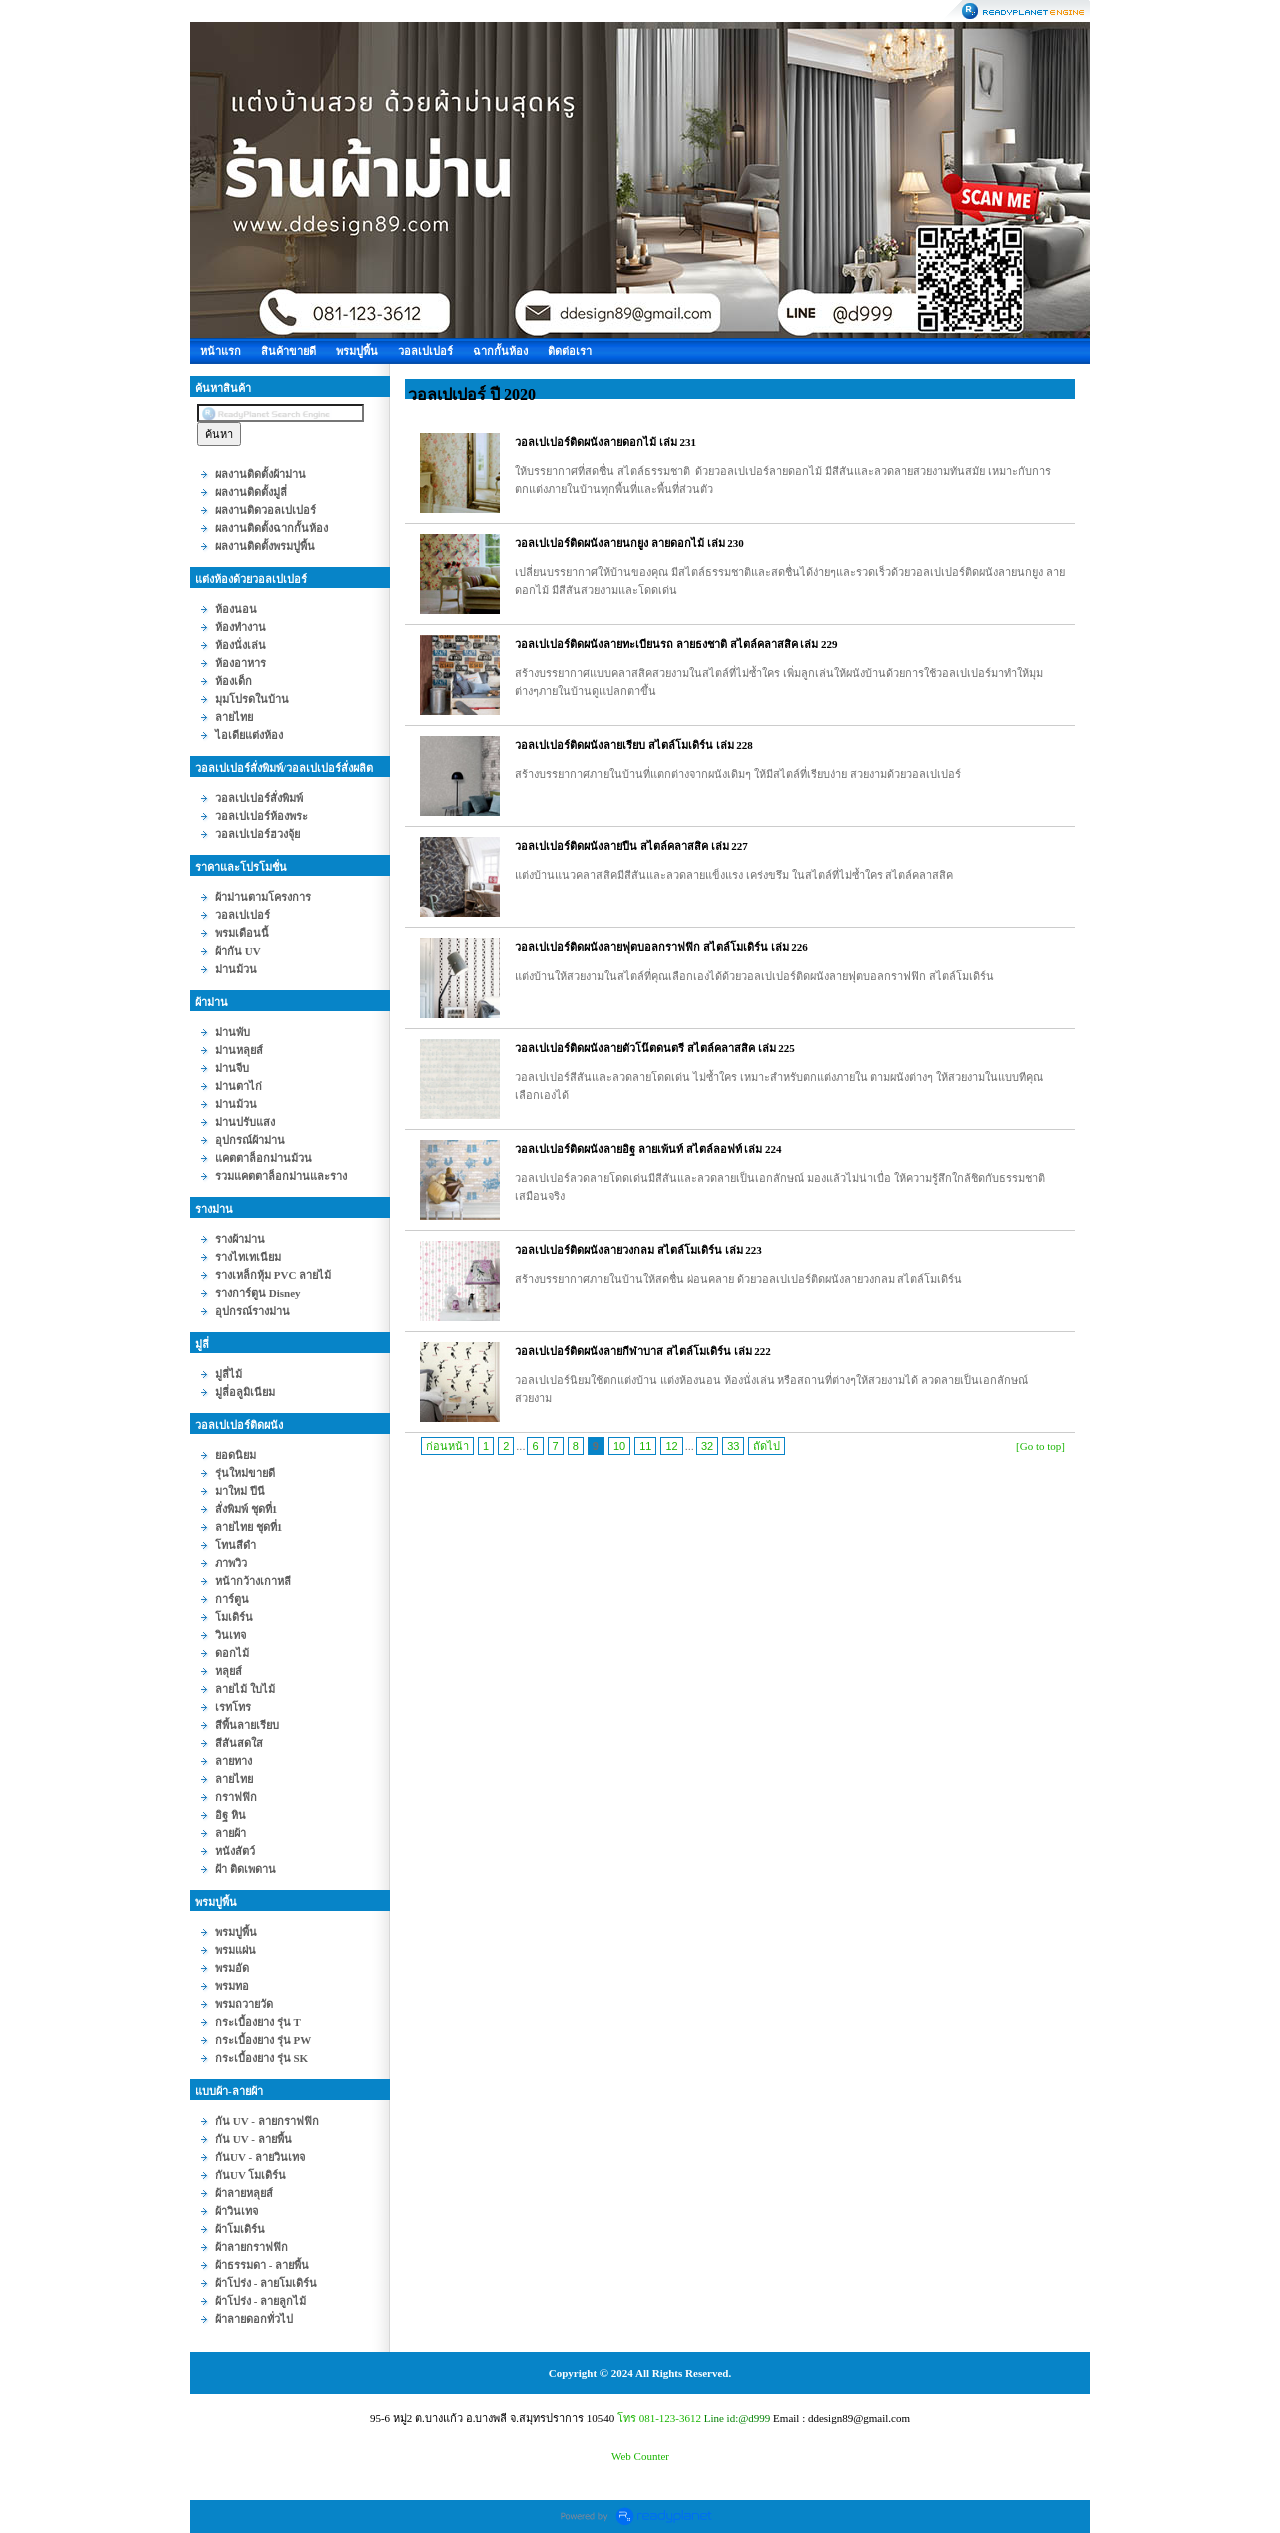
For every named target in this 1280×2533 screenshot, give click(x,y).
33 (733, 1446)
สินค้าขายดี (288, 351)
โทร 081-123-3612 (659, 2418)
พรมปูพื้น (357, 351)
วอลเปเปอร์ (425, 351)
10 (619, 1446)
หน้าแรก (220, 351)
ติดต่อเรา (570, 351)
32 (707, 1446)
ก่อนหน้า (447, 1446)
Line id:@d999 (737, 2418)
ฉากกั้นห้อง (500, 351)
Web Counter (640, 2456)
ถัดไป (766, 1446)
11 (645, 1446)
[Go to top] (1040, 1446)
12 (671, 1446)
